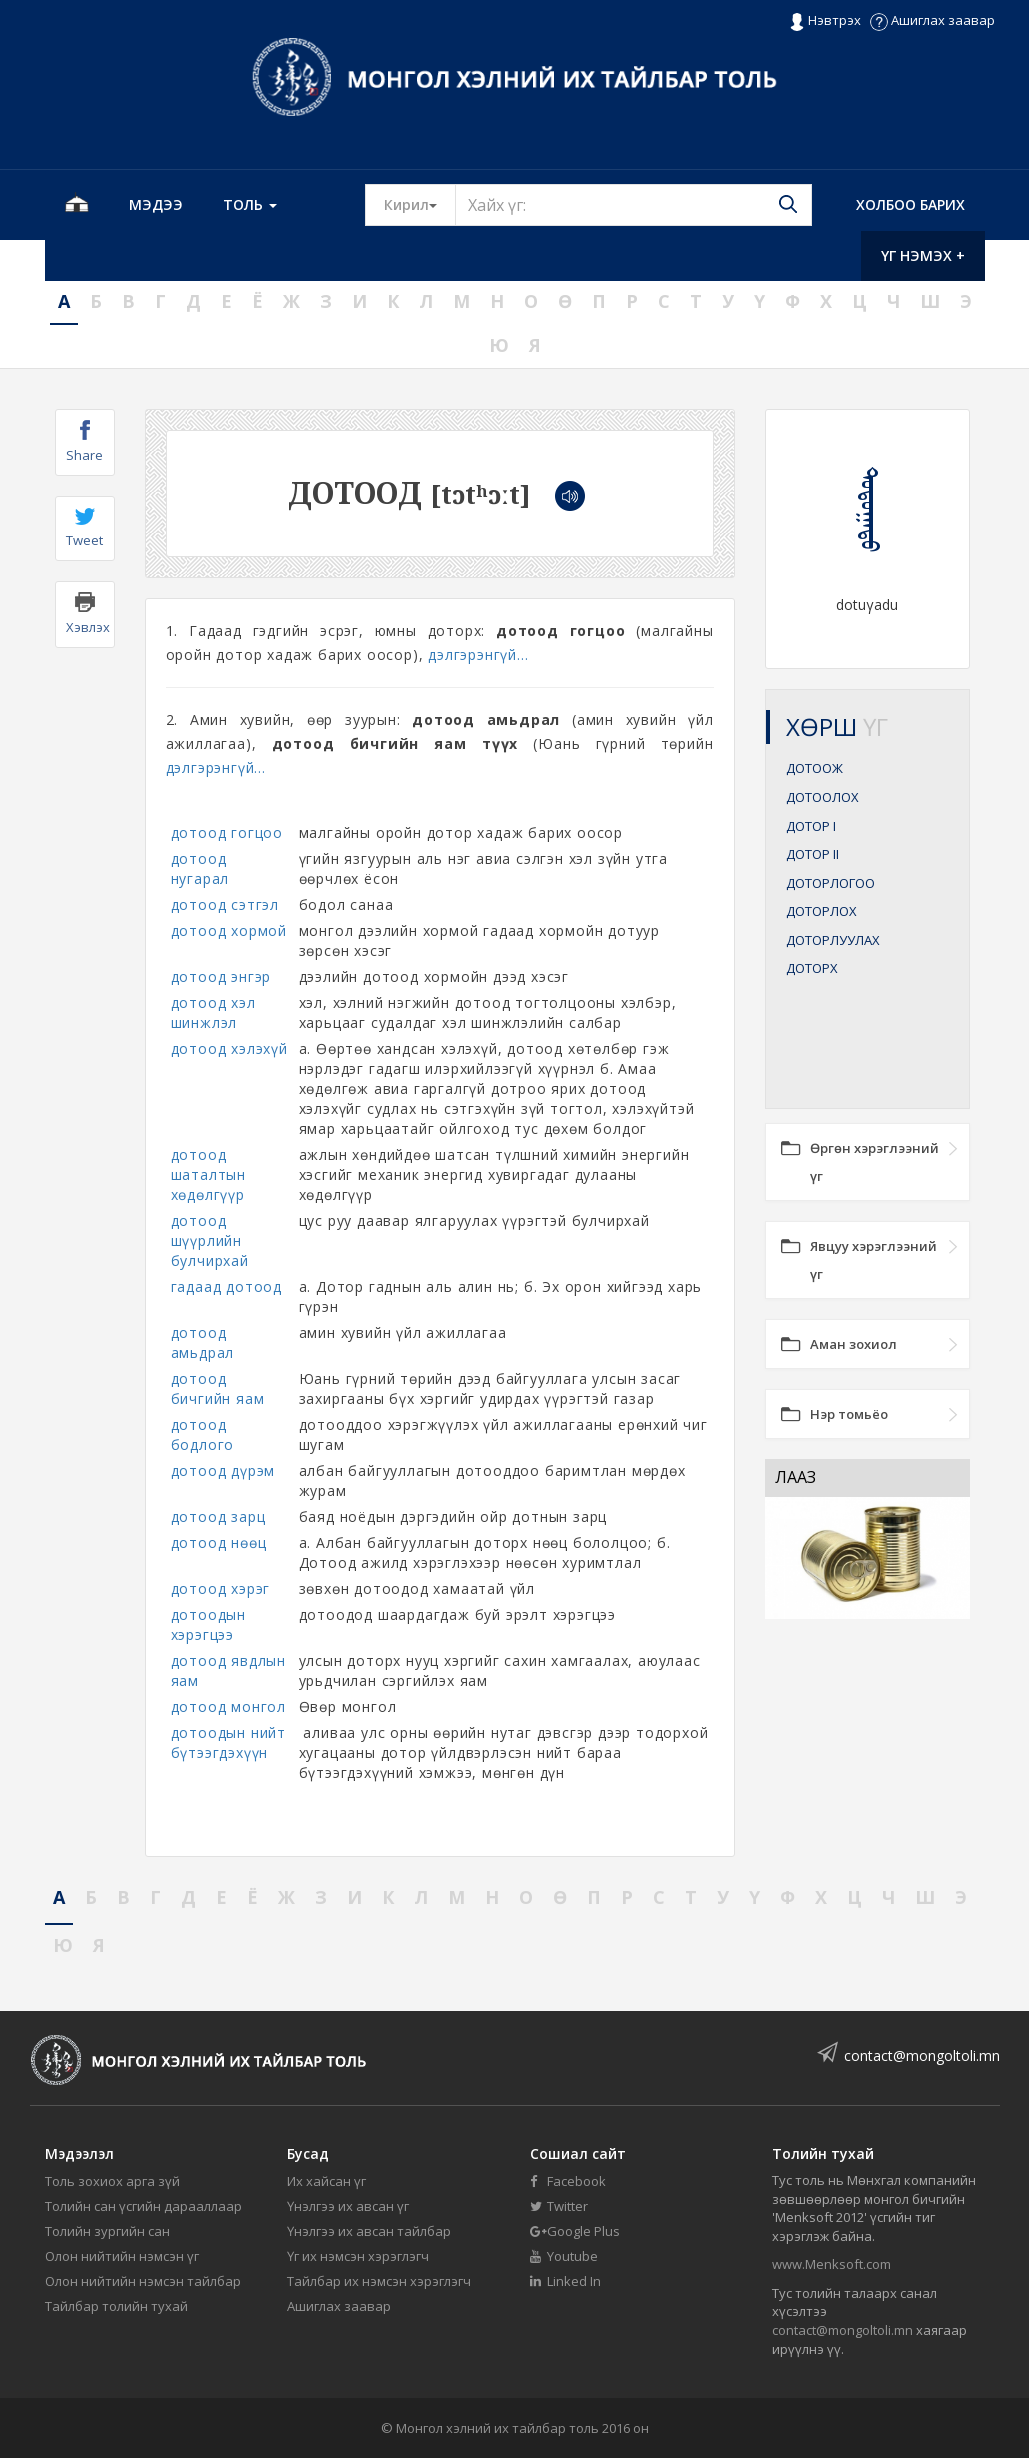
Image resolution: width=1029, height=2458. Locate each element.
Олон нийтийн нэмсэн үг (122, 2256)
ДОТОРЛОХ (821, 911)
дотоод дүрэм (223, 1470)
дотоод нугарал (200, 868)
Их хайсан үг (326, 2181)
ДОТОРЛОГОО (830, 883)
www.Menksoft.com (831, 2264)
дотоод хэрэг (221, 1588)
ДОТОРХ (812, 968)
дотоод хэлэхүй (229, 1048)
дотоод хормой (229, 930)
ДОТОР (811, 826)
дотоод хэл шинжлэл (213, 1012)
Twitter (559, 2206)
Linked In (565, 2281)
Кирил (420, 204)
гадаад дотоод (226, 1286)
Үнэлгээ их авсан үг (348, 2206)
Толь (250, 204)
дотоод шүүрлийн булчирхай (210, 1240)
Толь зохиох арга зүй (112, 2181)
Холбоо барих (910, 204)
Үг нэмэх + (923, 255)
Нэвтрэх (824, 21)
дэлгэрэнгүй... (478, 654)
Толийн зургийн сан (107, 2231)
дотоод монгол (228, 1706)
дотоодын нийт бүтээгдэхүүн (228, 1742)
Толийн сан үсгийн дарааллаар (143, 2206)
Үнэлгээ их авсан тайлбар (369, 2231)
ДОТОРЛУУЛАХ (833, 940)
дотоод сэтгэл (225, 904)
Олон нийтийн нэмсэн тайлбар (143, 2281)
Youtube (564, 2256)
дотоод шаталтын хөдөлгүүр (208, 1174)
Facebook (568, 2181)
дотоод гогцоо (227, 832)
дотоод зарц (218, 1516)
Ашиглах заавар (932, 20)
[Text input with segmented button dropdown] (633, 205)
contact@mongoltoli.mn (922, 2055)
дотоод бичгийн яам (218, 1388)
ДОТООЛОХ (822, 797)
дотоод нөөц (219, 1542)
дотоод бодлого (203, 1434)
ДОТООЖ (814, 768)
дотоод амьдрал (203, 1342)
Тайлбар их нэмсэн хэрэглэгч (379, 2281)
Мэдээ (156, 204)
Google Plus (575, 2231)
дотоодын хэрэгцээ (208, 1624)
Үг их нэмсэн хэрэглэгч (358, 2256)
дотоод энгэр (221, 976)
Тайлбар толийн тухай (116, 2306)
